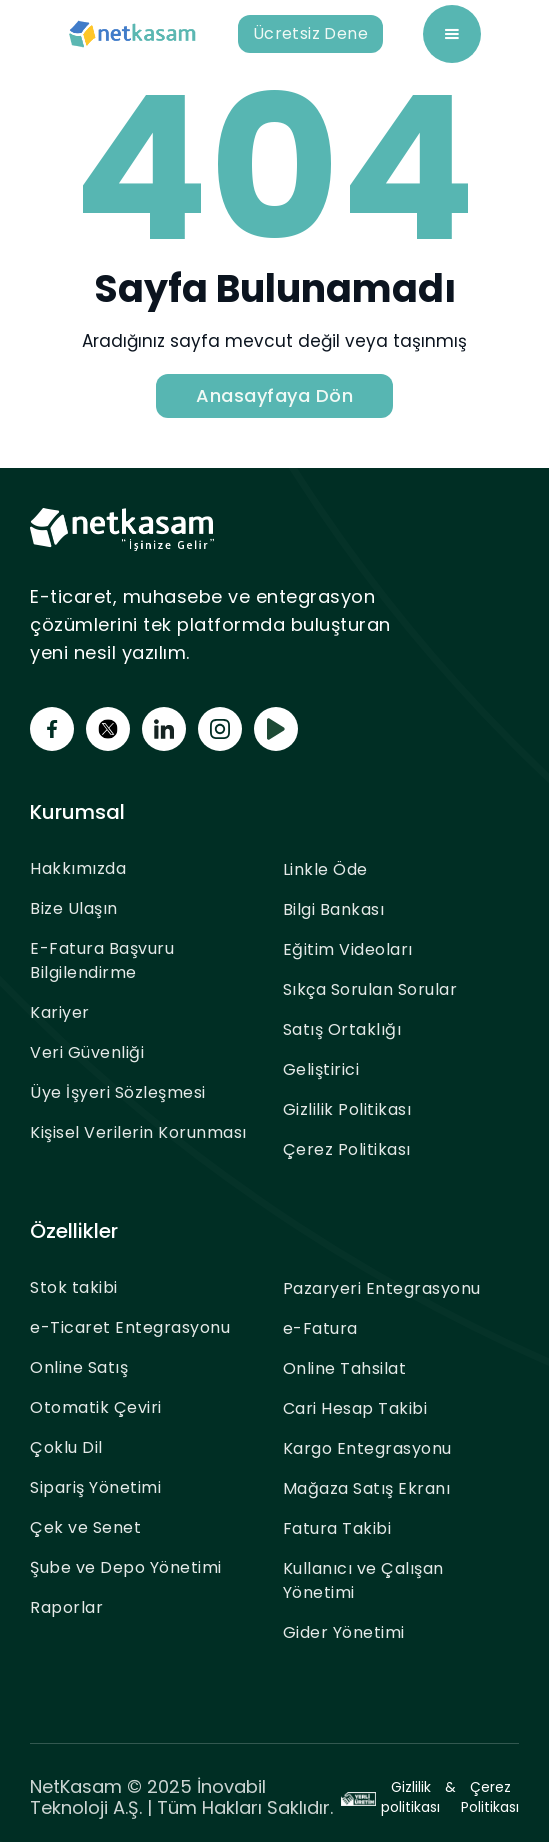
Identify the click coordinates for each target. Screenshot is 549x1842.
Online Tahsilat (345, 1368)
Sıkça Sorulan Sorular (370, 989)
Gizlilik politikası (410, 1797)
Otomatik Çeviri (96, 1407)
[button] (452, 34)
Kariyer (60, 1012)
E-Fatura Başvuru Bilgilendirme (102, 960)
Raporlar (66, 1607)
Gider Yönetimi (344, 1632)
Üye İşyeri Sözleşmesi (118, 1092)
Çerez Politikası (347, 1149)
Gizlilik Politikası (347, 1109)
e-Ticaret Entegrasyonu (130, 1327)
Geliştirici (321, 1069)
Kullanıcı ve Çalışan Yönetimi (363, 1580)
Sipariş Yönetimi (95, 1487)
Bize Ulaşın (74, 908)
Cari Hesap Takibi (355, 1408)
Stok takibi (74, 1287)
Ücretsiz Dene (310, 33)
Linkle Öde (325, 869)
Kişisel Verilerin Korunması (138, 1132)
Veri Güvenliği (87, 1052)
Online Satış (79, 1367)
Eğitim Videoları (348, 949)
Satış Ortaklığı (342, 1029)
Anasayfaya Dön (274, 395)
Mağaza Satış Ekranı (367, 1488)
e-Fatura (320, 1328)
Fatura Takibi (337, 1528)
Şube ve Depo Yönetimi (126, 1567)
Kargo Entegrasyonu (367, 1448)
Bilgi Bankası (334, 909)
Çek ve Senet (85, 1527)
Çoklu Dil (66, 1447)
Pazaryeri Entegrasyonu (382, 1288)
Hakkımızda (78, 868)
